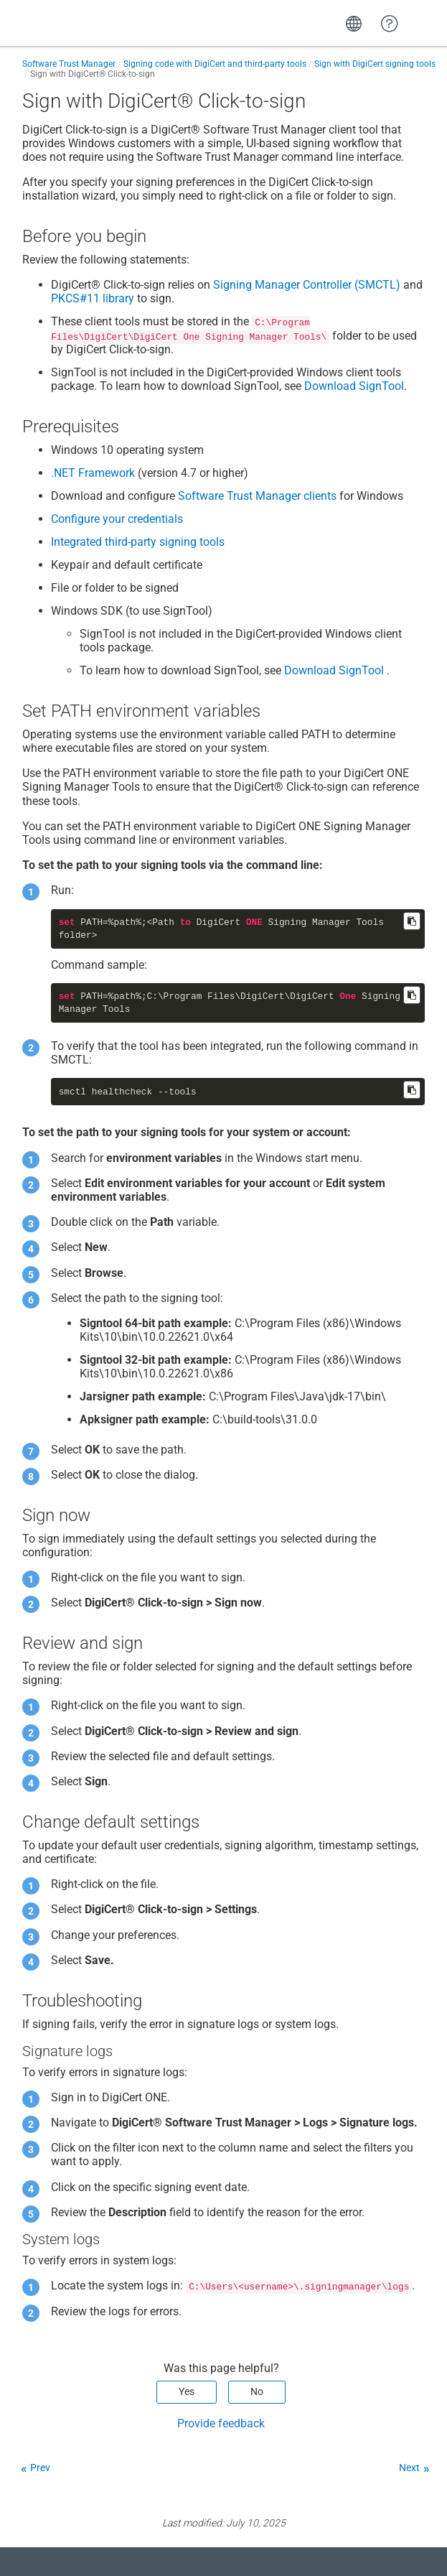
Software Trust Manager (69, 64)
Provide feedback (221, 2423)
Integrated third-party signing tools (138, 542)
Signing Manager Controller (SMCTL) (306, 285)
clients (257, 496)
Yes (186, 2391)
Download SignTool (354, 386)
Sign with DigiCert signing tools (375, 64)
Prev (40, 2467)
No (256, 2391)
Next (409, 2467)
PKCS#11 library (92, 298)
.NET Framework (93, 473)
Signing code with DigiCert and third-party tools (214, 64)
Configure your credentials (117, 519)
